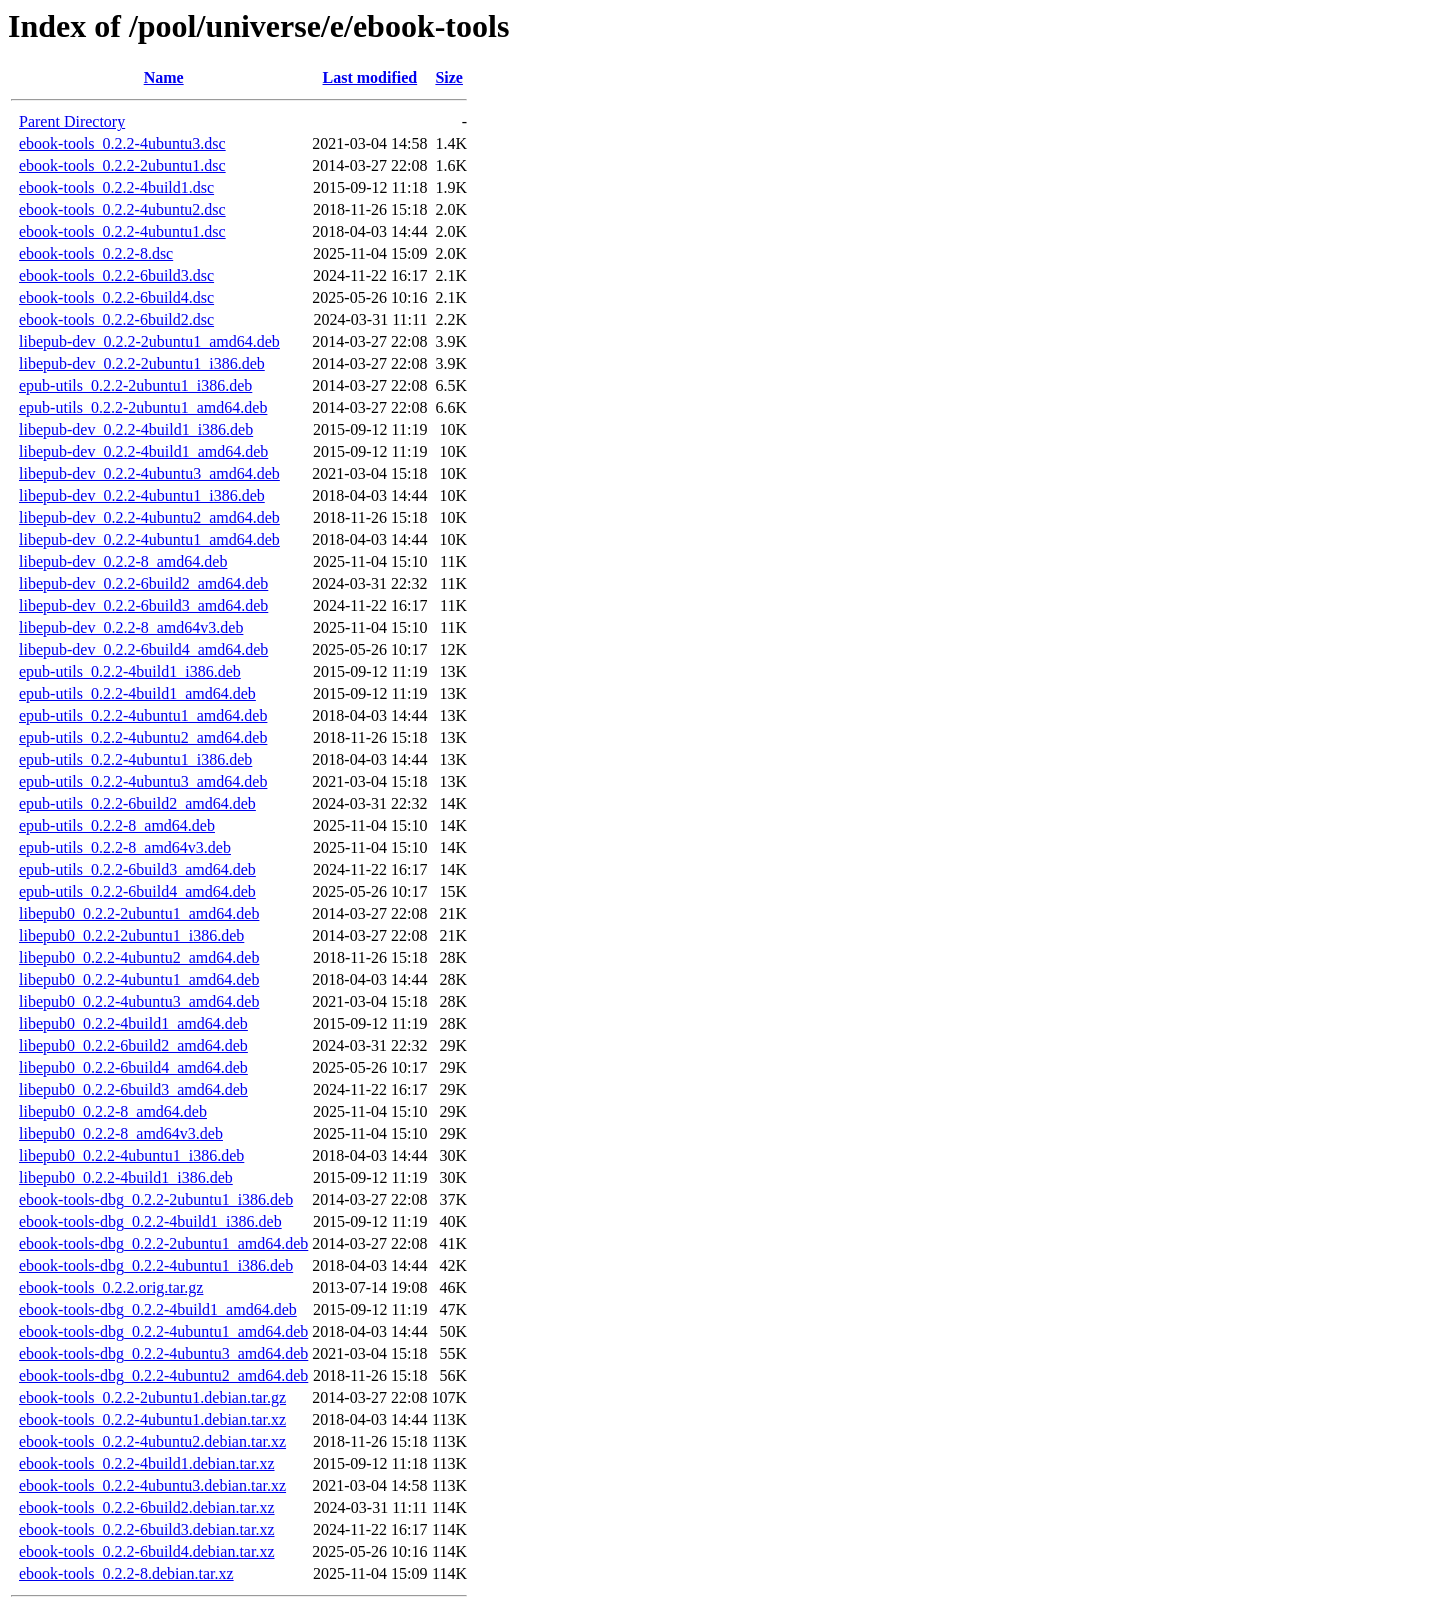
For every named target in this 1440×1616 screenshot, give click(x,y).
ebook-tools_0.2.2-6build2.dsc (116, 319)
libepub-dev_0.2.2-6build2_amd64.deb (143, 583)
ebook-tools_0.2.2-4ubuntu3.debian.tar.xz (152, 1485)
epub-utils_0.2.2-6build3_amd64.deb (137, 869)
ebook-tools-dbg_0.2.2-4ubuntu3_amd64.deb (163, 1353)
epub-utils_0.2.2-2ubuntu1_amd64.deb (143, 407)
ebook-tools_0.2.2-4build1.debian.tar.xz (147, 1463)
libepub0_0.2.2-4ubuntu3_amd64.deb (139, 1001)
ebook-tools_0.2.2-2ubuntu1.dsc (122, 165)
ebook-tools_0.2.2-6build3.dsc (116, 275)
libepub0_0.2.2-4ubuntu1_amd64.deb (139, 979)
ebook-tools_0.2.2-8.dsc (96, 253)
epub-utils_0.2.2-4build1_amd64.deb (137, 693)
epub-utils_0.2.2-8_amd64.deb (117, 825)
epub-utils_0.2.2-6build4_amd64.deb (137, 891)
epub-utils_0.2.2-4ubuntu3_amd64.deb (143, 781)
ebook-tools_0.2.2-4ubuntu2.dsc (122, 209)
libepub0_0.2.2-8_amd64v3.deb (121, 1133)
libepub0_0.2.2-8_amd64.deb (113, 1111)
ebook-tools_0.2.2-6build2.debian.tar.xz (147, 1507)
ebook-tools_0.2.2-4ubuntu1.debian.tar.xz (152, 1419)
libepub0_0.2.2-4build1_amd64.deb (133, 1023)
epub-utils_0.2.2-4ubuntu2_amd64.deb (143, 737)
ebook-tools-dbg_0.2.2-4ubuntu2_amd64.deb (163, 1375)
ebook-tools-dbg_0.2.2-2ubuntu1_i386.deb (156, 1199)
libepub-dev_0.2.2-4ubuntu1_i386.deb (142, 495)
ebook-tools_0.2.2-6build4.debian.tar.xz (147, 1551)
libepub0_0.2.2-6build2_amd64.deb (133, 1045)
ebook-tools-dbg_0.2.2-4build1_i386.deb (150, 1221)
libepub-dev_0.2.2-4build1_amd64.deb (143, 451)
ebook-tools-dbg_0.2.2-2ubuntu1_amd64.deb (163, 1243)
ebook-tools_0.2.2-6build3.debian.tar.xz (147, 1529)
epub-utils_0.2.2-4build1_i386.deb (130, 671)
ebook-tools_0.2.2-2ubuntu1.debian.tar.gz (152, 1397)
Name (164, 77)
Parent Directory (72, 121)
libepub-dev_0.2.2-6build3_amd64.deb (143, 605)
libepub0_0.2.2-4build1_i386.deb (126, 1177)
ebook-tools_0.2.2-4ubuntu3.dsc (122, 143)
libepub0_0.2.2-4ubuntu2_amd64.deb (139, 957)
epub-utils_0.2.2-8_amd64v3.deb (125, 847)
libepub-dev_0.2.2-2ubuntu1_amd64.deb (149, 341)
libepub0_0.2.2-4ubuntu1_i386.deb (131, 1155)
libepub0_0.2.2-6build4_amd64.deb (133, 1067)
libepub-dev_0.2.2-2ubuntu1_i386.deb (142, 363)
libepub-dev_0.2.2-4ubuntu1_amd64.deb (149, 539)
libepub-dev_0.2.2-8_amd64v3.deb (131, 627)
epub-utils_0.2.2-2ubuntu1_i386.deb (135, 385)
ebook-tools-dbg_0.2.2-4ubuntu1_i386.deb (156, 1265)
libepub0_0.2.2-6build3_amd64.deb (133, 1089)
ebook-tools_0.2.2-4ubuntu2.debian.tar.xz (152, 1441)
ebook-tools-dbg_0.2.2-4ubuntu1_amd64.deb (163, 1331)
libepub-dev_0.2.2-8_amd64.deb (123, 561)
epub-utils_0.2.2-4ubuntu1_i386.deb (135, 759)
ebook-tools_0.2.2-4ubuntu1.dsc (122, 231)
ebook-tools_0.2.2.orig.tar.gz (111, 1287)
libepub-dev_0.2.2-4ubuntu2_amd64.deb (149, 517)
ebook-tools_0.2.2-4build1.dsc (116, 187)
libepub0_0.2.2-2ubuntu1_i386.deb (131, 935)
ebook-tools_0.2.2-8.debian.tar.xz (126, 1573)
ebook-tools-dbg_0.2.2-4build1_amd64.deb (158, 1309)
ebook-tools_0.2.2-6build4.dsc (116, 297)
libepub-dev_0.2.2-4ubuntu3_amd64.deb (149, 473)
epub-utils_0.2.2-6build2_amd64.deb (137, 803)
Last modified (370, 77)
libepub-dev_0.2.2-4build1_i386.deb (136, 429)
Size (449, 77)
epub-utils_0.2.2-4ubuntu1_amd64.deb (143, 715)
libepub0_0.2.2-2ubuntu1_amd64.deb (139, 913)
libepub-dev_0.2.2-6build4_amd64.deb (143, 649)
